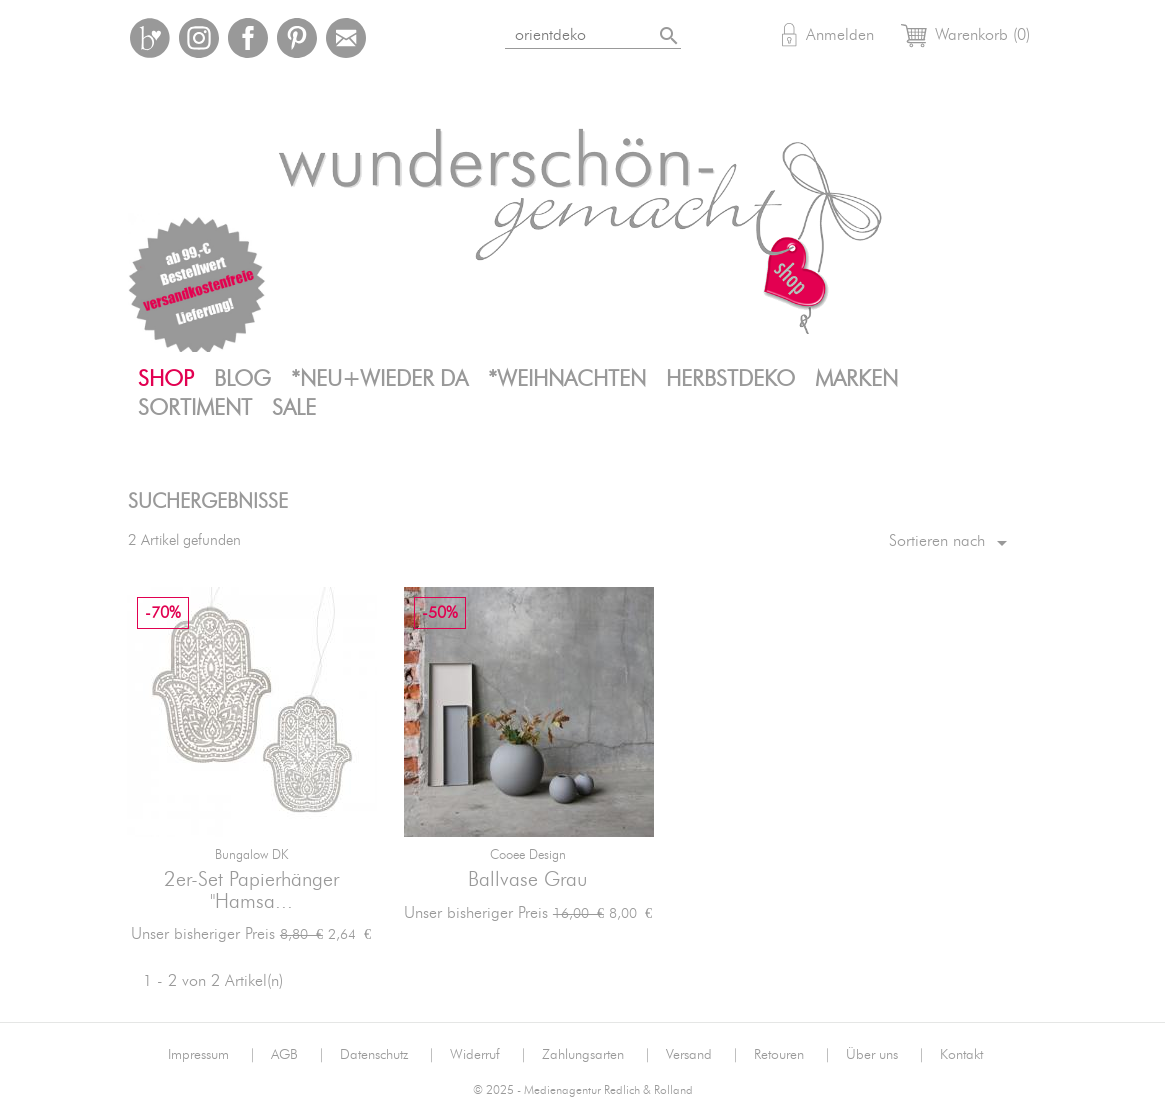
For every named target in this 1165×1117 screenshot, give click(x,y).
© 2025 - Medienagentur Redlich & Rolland (583, 1090)
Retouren (792, 1055)
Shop (166, 379)
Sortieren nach (951, 543)
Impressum (212, 1055)
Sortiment (195, 408)
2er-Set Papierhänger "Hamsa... (251, 891)
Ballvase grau (528, 880)
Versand (702, 1055)
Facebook (248, 38)
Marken (856, 379)
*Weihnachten (567, 379)
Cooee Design (528, 855)
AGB (298, 1055)
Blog (242, 379)
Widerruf (488, 1055)
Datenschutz (387, 1055)
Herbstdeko (730, 379)
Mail (346, 38)
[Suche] (617, 31)
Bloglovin (150, 38)
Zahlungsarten (596, 1055)
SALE (294, 408)
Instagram (199, 38)
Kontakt (961, 1055)
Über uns (885, 1055)
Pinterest (297, 38)
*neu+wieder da (379, 379)
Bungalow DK (251, 855)
